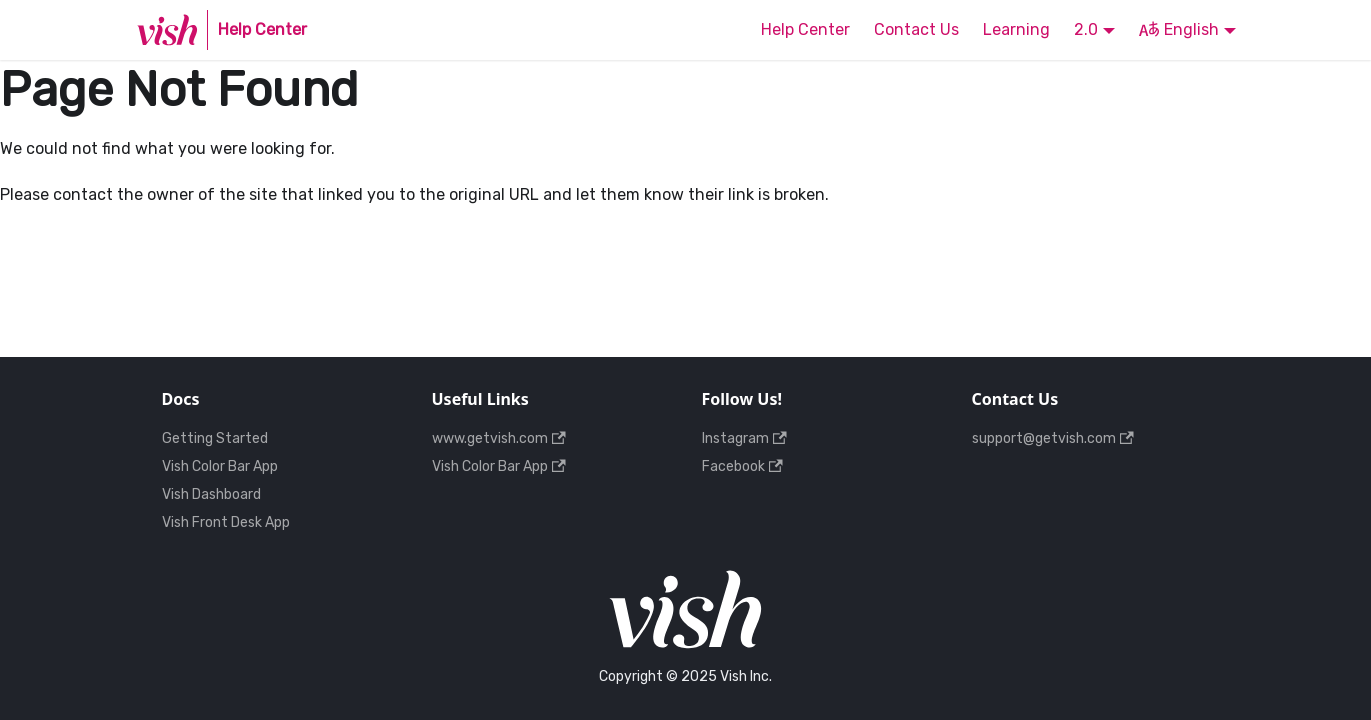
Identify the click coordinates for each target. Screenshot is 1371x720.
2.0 (1086, 29)
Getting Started (215, 438)
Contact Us (916, 29)
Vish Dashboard (211, 494)
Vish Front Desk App (226, 522)
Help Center (805, 29)
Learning (1016, 29)
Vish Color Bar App (220, 466)
